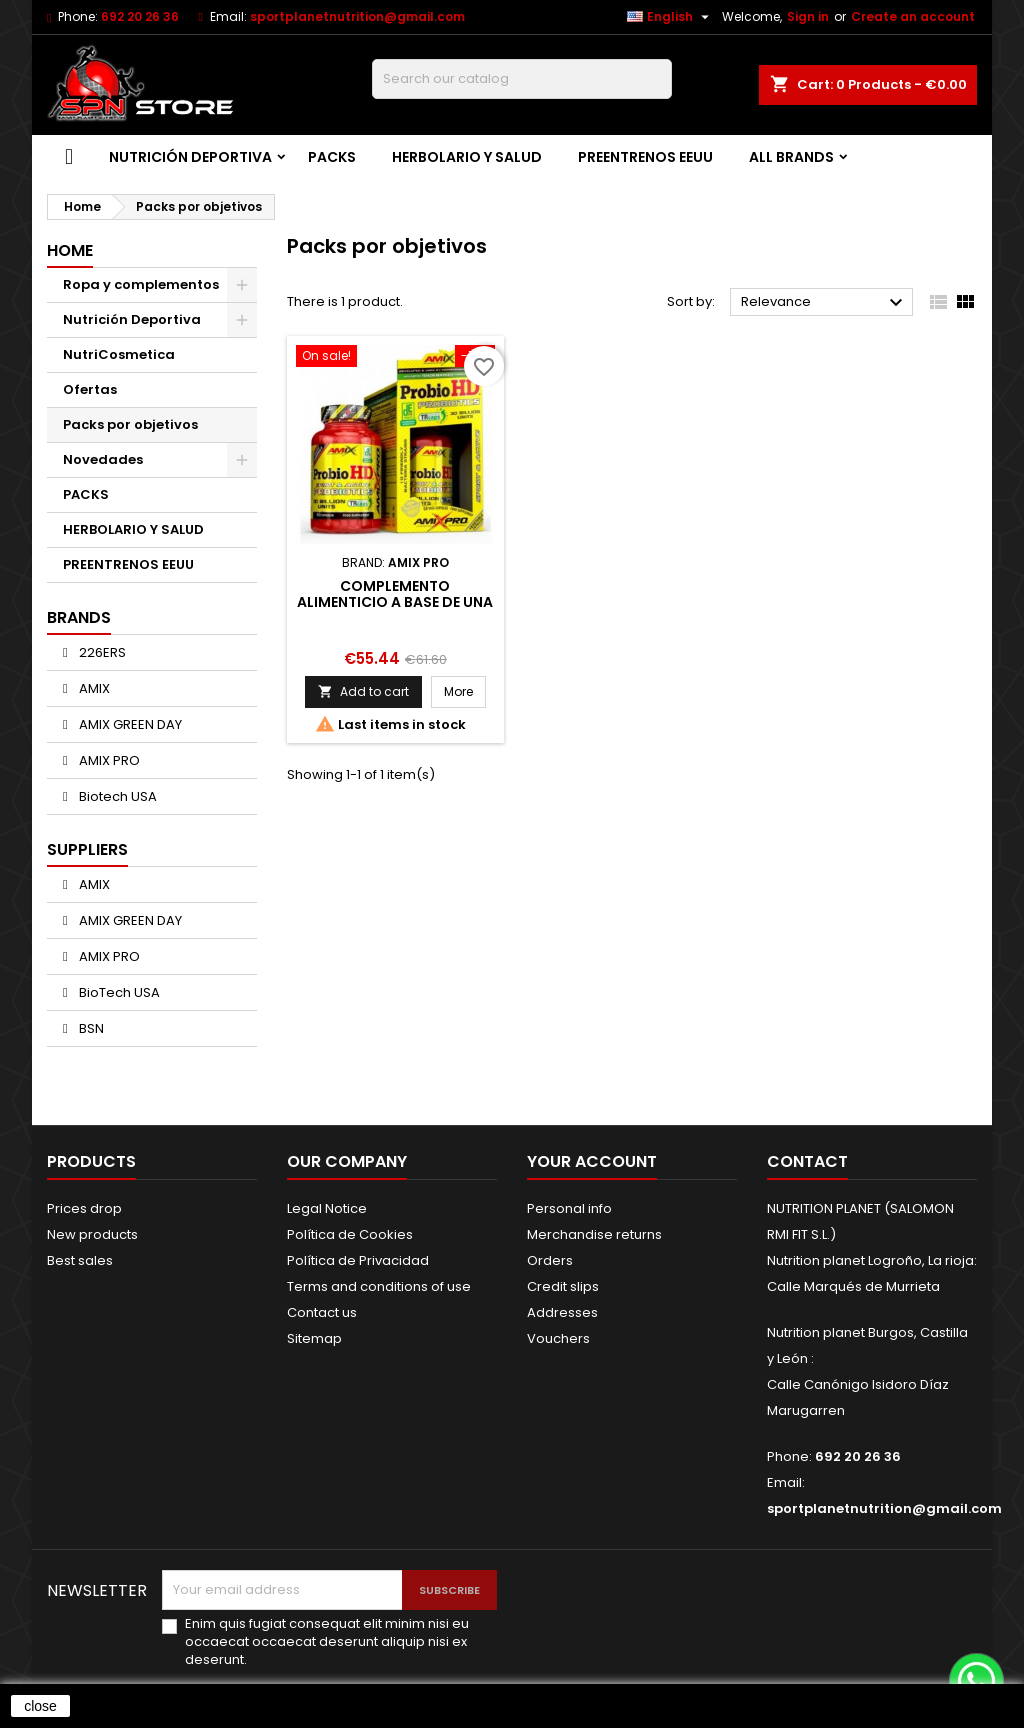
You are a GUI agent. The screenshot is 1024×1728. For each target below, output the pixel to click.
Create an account (913, 16)
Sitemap (314, 1338)
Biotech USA (116, 796)
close (40, 1706)
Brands (79, 617)
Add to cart (363, 691)
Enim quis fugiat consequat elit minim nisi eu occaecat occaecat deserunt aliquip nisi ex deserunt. (327, 1642)
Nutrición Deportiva (190, 157)
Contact (807, 1161)
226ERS (101, 652)
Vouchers (558, 1338)
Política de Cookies (350, 1234)
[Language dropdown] (670, 17)
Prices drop (84, 1208)
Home (70, 250)
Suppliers (87, 849)
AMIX (93, 688)
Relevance (824, 303)
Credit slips (563, 1286)
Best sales (80, 1260)
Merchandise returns (594, 1234)
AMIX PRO (108, 760)
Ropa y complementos (141, 284)
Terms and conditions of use (379, 1286)
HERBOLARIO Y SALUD (467, 157)
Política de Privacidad (358, 1260)
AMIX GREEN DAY (129, 724)
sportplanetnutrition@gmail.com (357, 16)
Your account (592, 1161)
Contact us (322, 1312)
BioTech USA (118, 992)
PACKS (332, 157)
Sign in (808, 16)
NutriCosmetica (119, 354)
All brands (791, 157)
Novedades (103, 459)
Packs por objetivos (130, 424)
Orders (550, 1260)
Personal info (569, 1208)
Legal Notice (327, 1208)
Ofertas (90, 389)
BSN (90, 1028)
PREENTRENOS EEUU (645, 157)
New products (92, 1234)
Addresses (562, 1312)
